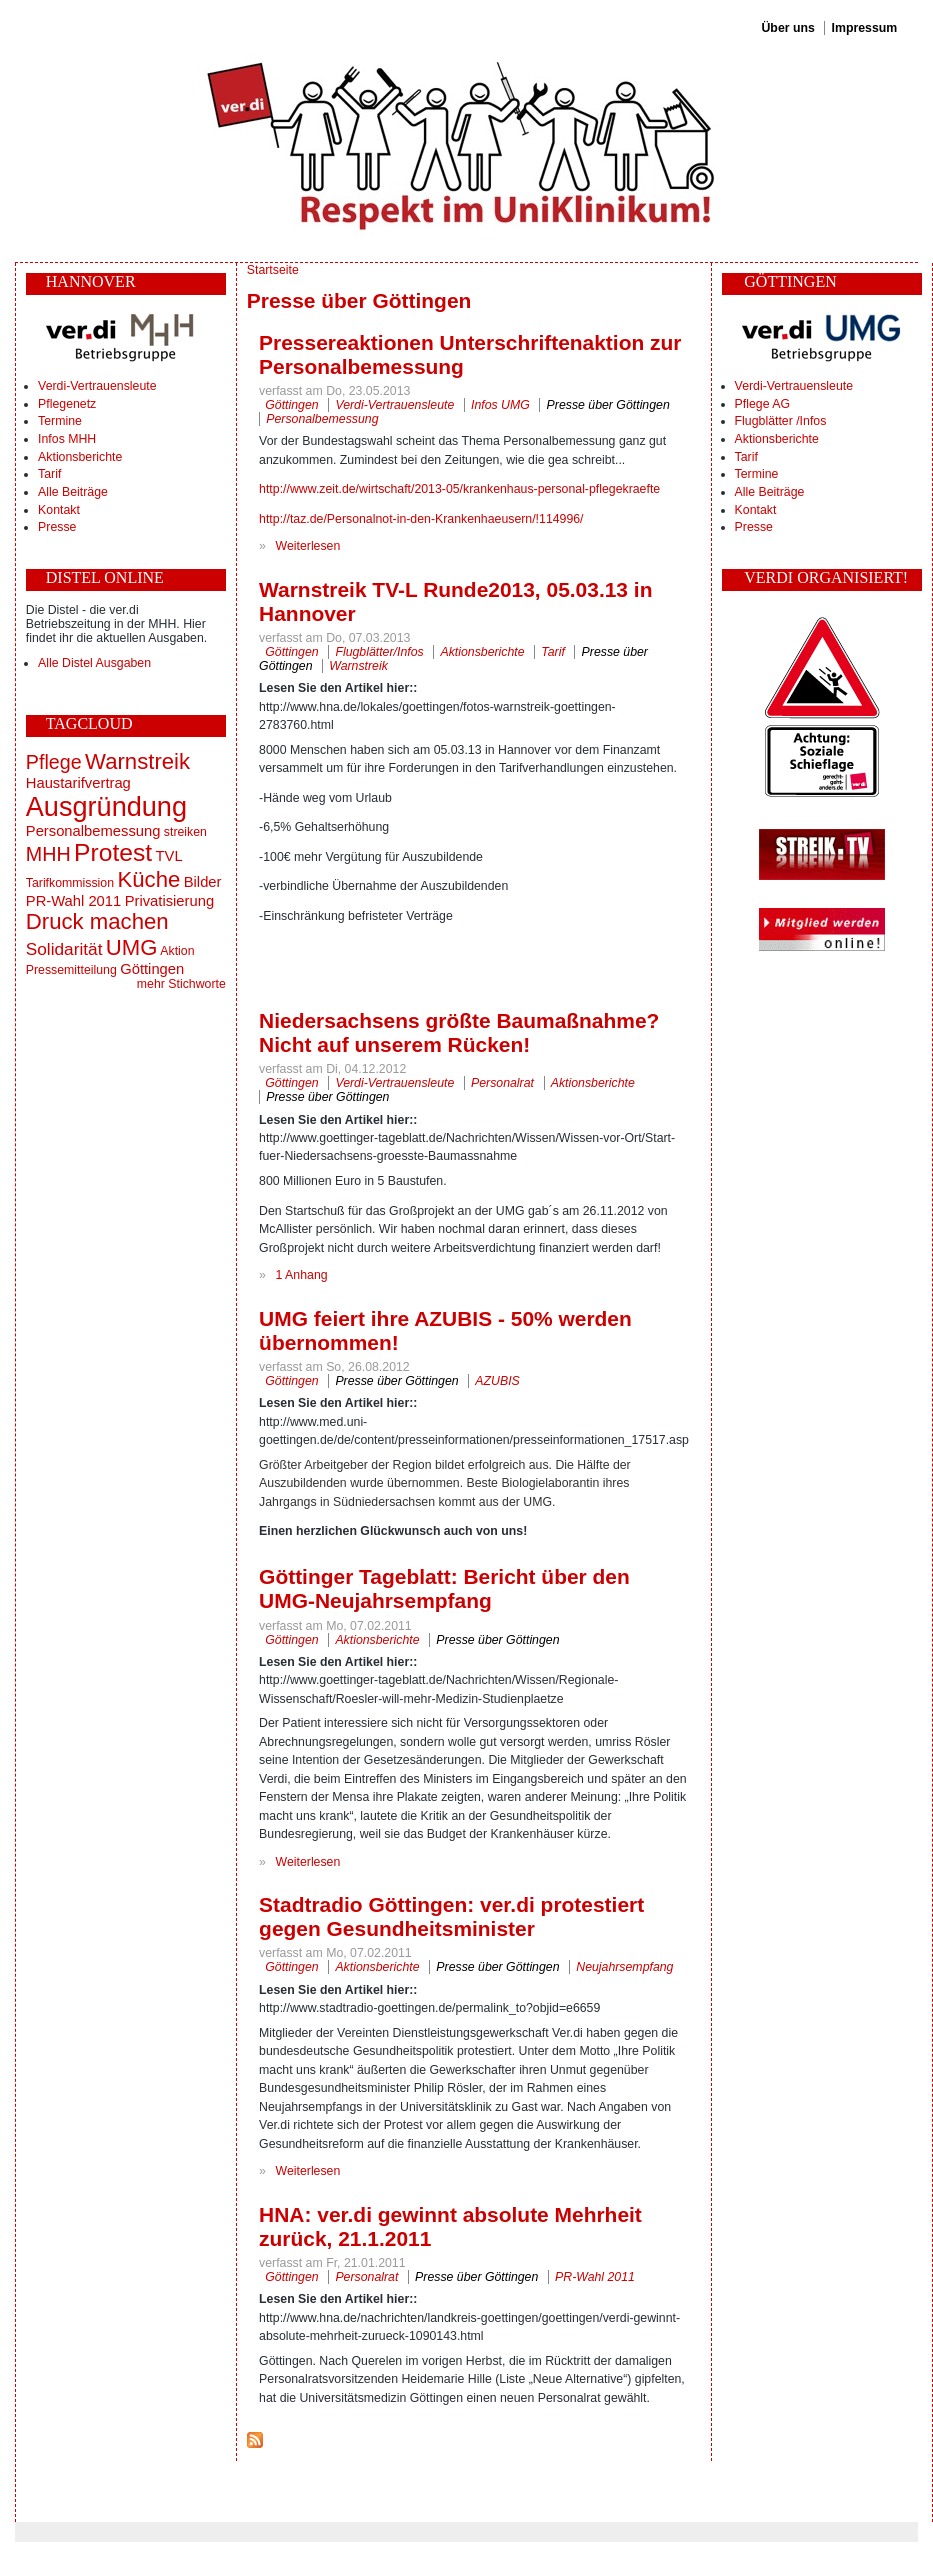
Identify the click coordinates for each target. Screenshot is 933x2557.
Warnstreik (137, 761)
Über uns (787, 28)
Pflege (54, 762)
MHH (48, 854)
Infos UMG (500, 405)
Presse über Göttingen (608, 405)
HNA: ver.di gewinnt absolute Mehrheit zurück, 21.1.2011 (450, 2226)
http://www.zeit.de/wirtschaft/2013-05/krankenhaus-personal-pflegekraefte (459, 489)
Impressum (865, 28)
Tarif (49, 474)
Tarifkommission (70, 883)
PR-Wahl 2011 (73, 901)
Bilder (203, 882)
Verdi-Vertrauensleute (97, 386)
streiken (185, 832)
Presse (57, 527)
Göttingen (152, 969)
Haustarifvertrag (78, 783)
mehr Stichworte (181, 984)
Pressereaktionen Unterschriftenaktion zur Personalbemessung (470, 354)
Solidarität (64, 949)
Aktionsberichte (80, 457)
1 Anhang (302, 1275)
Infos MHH (67, 439)
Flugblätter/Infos (379, 652)
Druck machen (97, 921)
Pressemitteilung (71, 970)
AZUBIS (497, 1381)
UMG (132, 947)
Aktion (177, 951)
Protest (113, 852)
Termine (60, 421)
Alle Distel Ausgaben (94, 663)
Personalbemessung (93, 831)
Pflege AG (762, 404)
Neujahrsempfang (624, 1967)
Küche (148, 879)
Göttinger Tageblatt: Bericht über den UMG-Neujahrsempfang (444, 1588)
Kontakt (59, 510)
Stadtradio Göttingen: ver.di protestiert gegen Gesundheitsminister (451, 1916)
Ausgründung (106, 806)
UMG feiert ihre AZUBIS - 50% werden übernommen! (445, 1330)
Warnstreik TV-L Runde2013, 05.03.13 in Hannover (455, 601)
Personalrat (502, 1083)
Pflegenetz (67, 404)
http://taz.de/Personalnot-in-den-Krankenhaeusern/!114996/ (421, 519)
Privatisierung (169, 901)
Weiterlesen (308, 546)
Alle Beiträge (73, 492)
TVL (169, 856)
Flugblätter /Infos (781, 421)
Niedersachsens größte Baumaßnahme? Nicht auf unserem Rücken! (459, 1032)
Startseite (273, 270)
